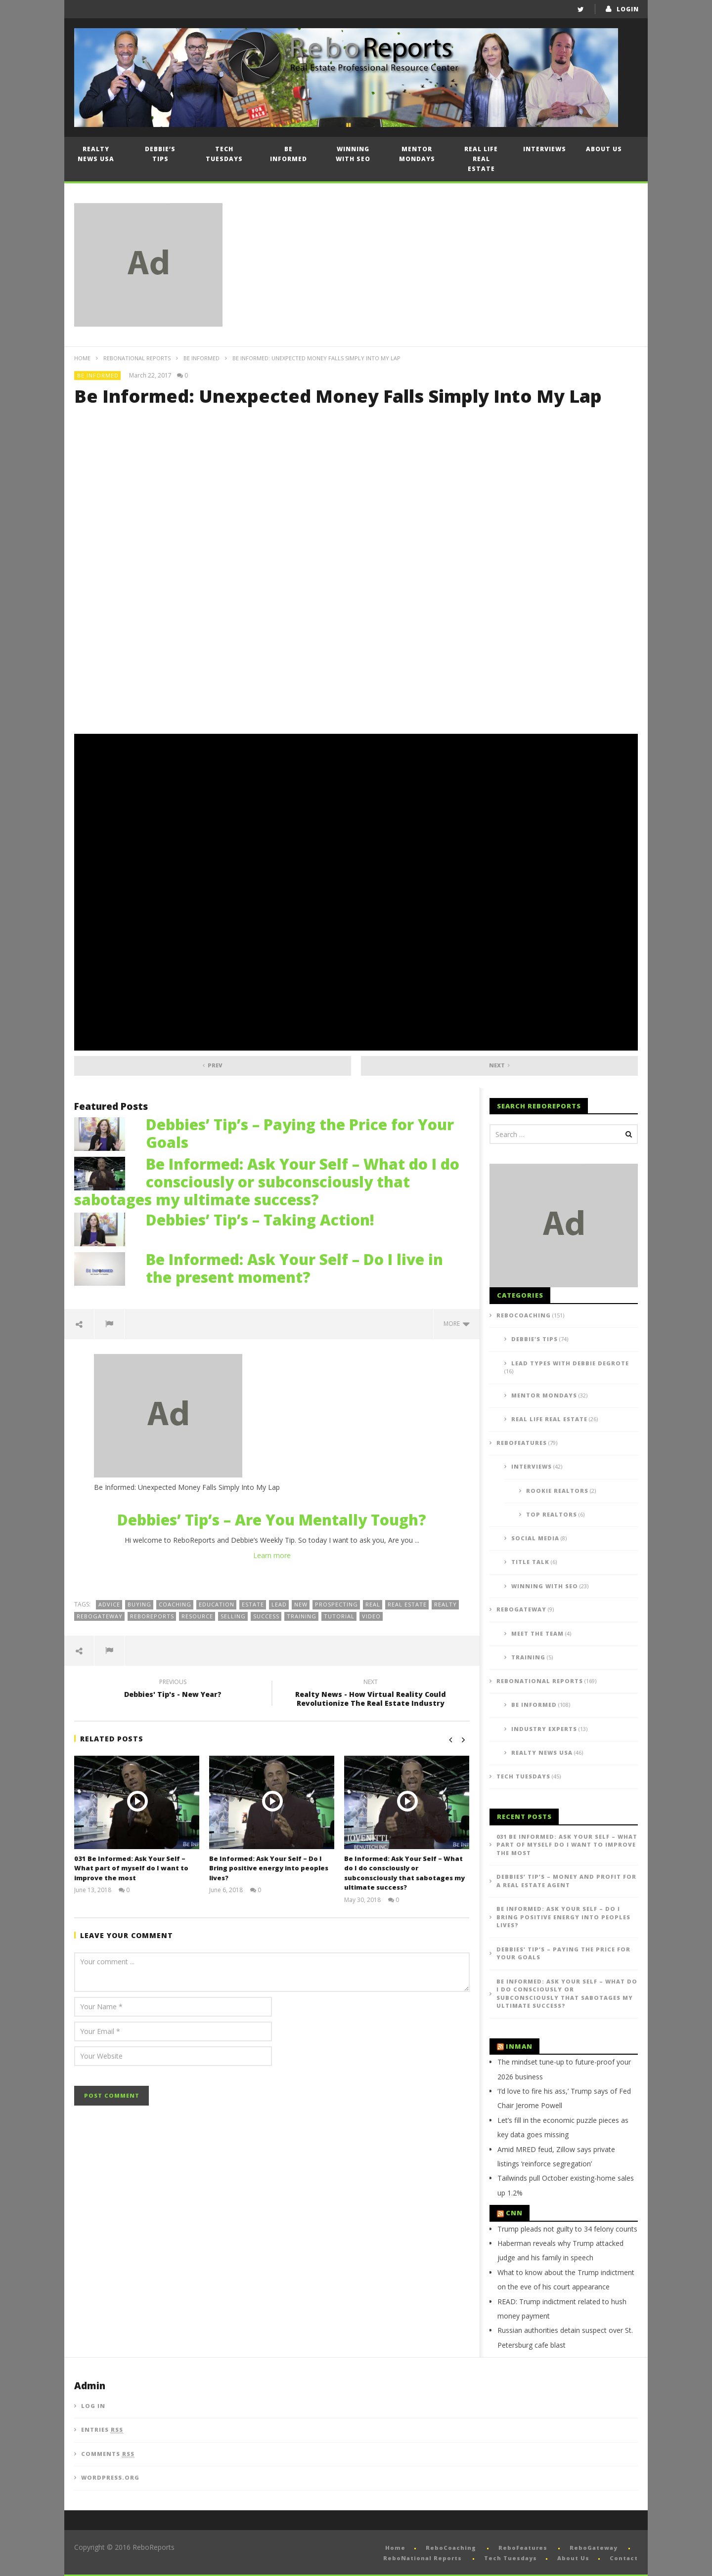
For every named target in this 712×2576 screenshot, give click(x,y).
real (372, 1604)
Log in (93, 2405)
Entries (102, 2430)
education (216, 1604)
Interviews (544, 149)
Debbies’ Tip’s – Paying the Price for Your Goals (300, 1133)
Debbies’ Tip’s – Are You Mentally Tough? (271, 1520)
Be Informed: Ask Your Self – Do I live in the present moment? (294, 1268)
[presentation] (149, 2095)
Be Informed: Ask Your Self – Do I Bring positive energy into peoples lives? (268, 1868)
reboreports (152, 1616)
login (628, 9)
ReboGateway (100, 1616)
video (371, 1616)
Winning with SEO (353, 154)
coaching (175, 1604)
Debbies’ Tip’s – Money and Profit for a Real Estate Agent (566, 1881)
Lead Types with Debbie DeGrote (570, 1363)
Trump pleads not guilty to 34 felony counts (567, 2229)
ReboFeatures (521, 1442)
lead (279, 1604)
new (301, 1604)
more (457, 1323)
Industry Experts (544, 1728)
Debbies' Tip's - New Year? (173, 1689)
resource (197, 1616)
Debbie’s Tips (160, 154)
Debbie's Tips (534, 1339)
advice (109, 1604)
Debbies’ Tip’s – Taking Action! (260, 1220)
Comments (107, 2454)
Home (82, 358)
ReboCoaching (523, 1315)
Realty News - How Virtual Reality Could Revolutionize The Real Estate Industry (371, 1694)
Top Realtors (551, 1514)
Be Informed (288, 154)
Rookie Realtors (557, 1490)
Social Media (535, 1538)
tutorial (339, 1616)
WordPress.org (110, 2477)
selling (233, 1616)
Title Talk (530, 1561)
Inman (519, 2046)
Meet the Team (537, 1633)
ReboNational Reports (137, 358)
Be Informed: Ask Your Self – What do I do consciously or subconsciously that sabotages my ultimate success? (266, 1182)
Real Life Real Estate (481, 159)
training (301, 1616)
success (266, 1616)
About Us (604, 149)
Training (528, 1657)
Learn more (272, 1555)
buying (139, 1604)
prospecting (336, 1604)
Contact (624, 2558)
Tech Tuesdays (224, 154)
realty (445, 1604)
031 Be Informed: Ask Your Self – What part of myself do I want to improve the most (131, 1868)
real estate (407, 1604)
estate (253, 1604)
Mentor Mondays (417, 154)
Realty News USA (96, 154)
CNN (514, 2212)
